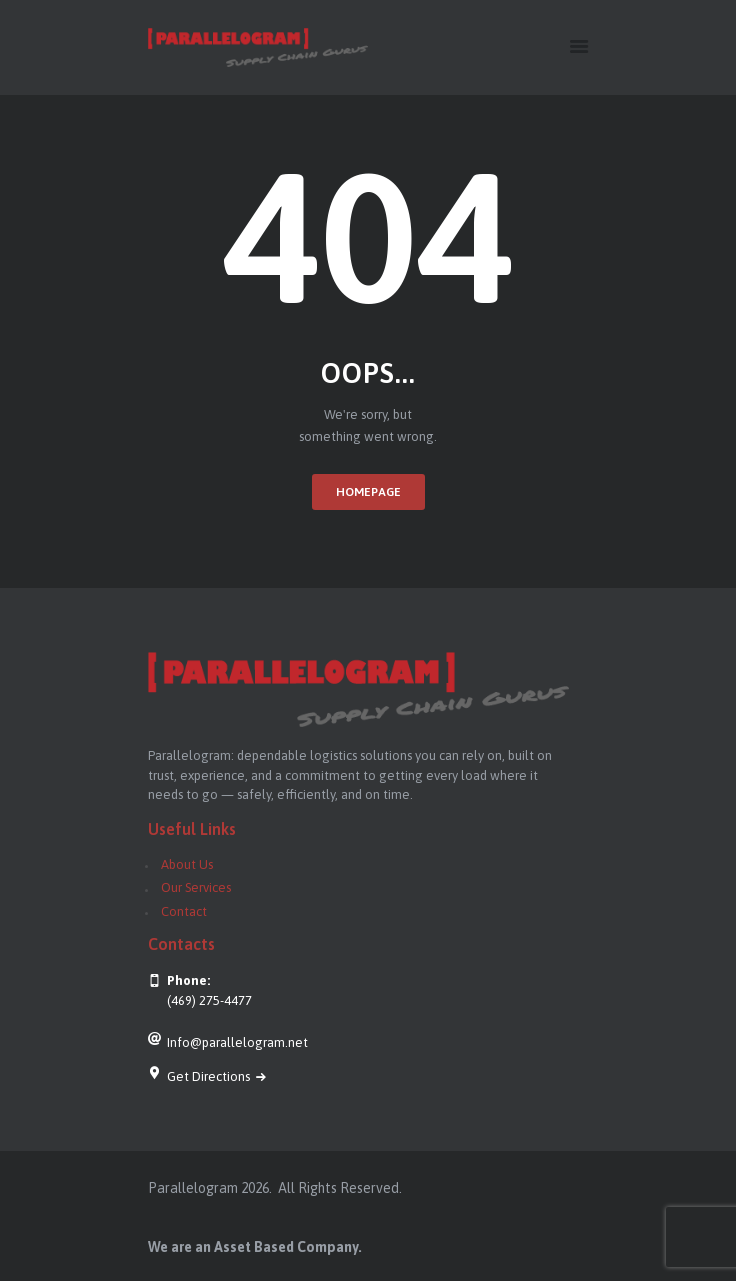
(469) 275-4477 (209, 1000)
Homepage (368, 492)
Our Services (196, 887)
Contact (184, 911)
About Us (187, 864)
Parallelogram (193, 1188)
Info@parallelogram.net (237, 1042)
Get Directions (210, 1076)
